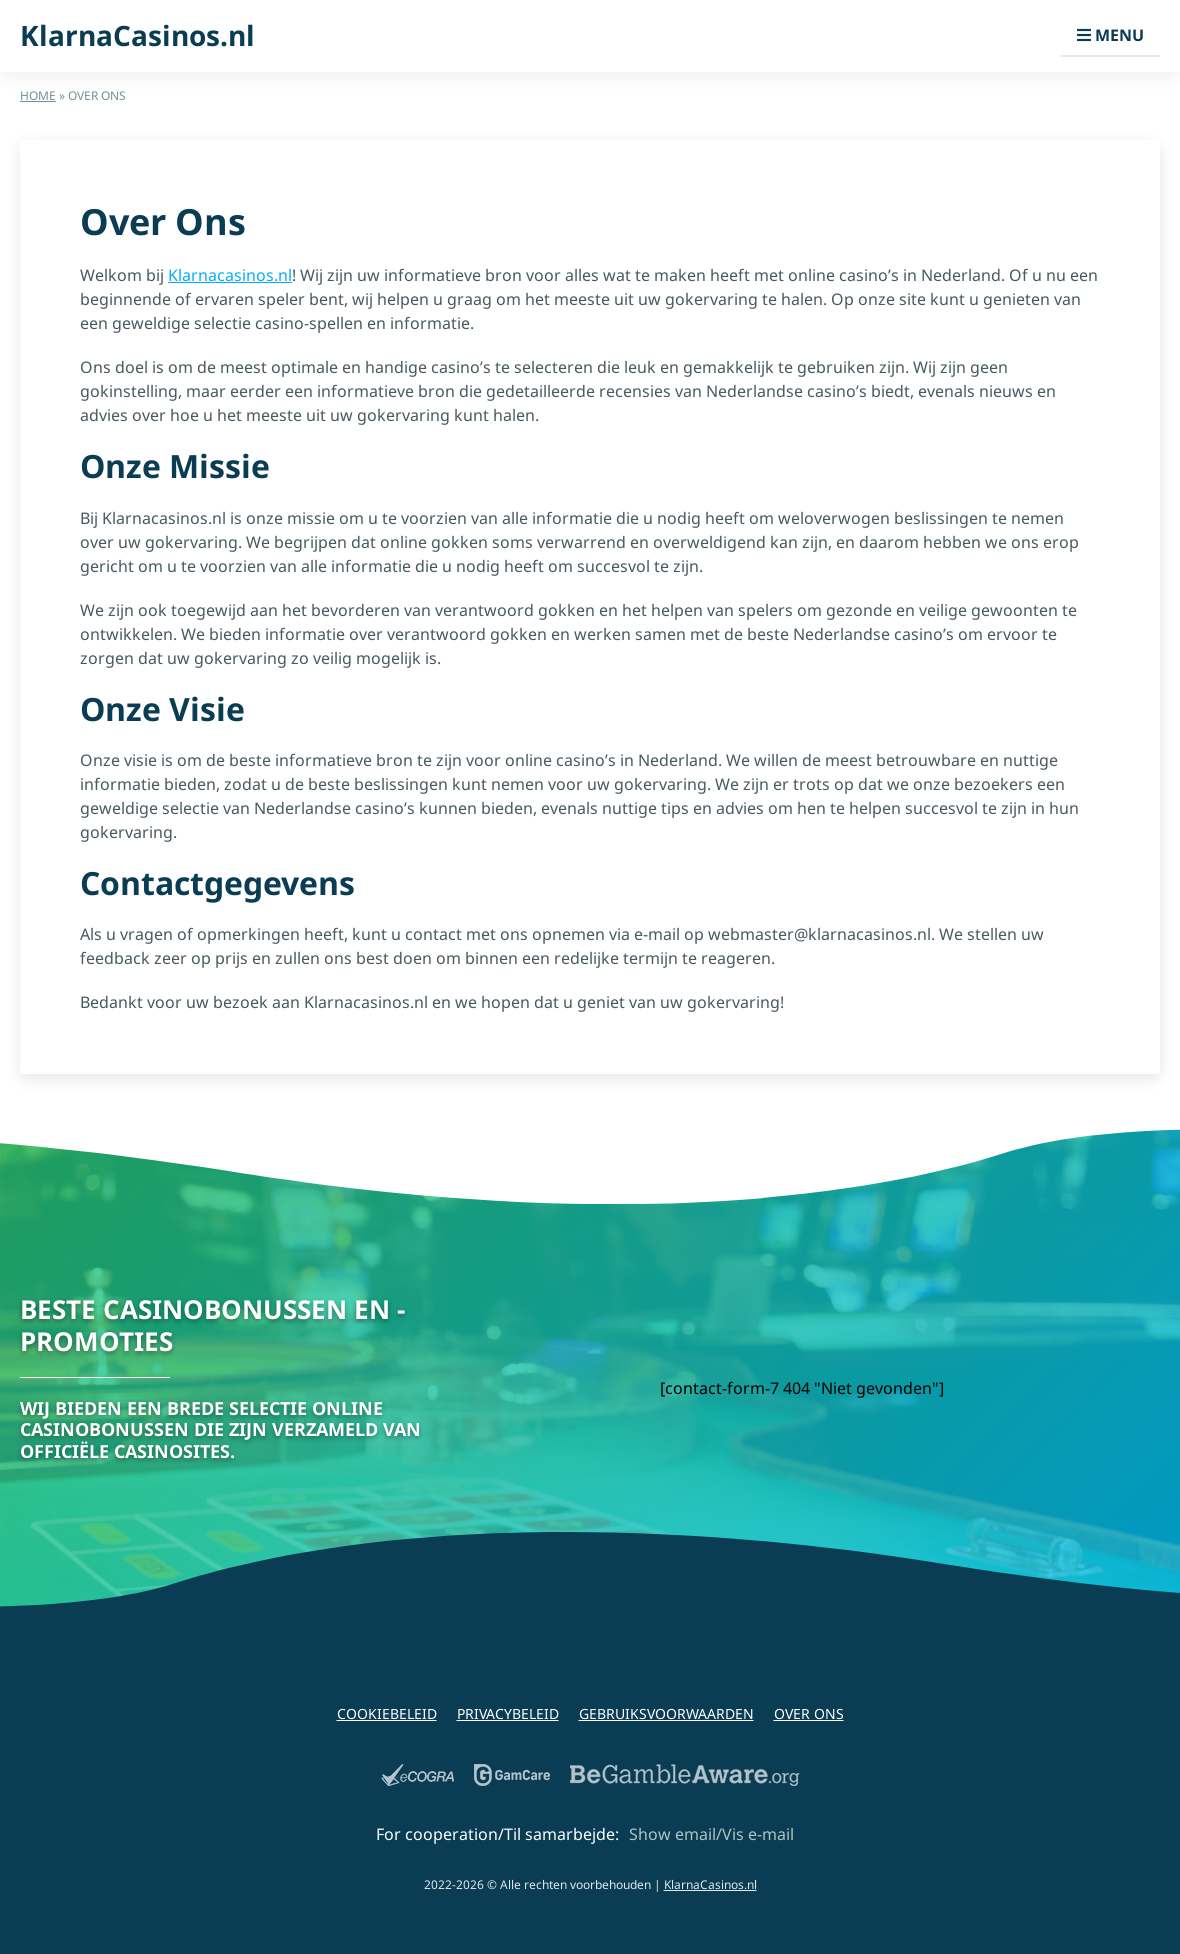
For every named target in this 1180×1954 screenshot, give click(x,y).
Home (38, 95)
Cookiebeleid (387, 1713)
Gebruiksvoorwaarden (666, 1713)
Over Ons (809, 1713)
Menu (1110, 35)
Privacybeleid (508, 1713)
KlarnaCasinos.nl (137, 36)
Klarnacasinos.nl (230, 275)
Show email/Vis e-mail (711, 1834)
